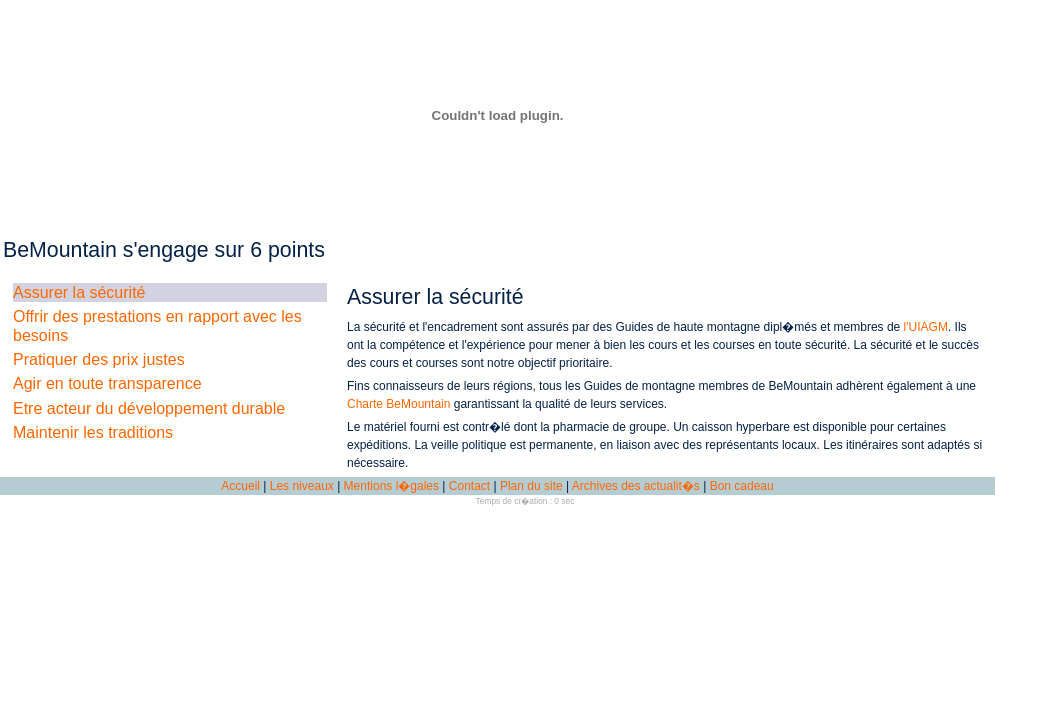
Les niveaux (302, 486)
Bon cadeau (742, 486)
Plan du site (531, 486)
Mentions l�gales (391, 486)
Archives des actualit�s (636, 486)
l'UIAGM (926, 327)
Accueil (240, 486)
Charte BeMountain (398, 404)
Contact (469, 486)
